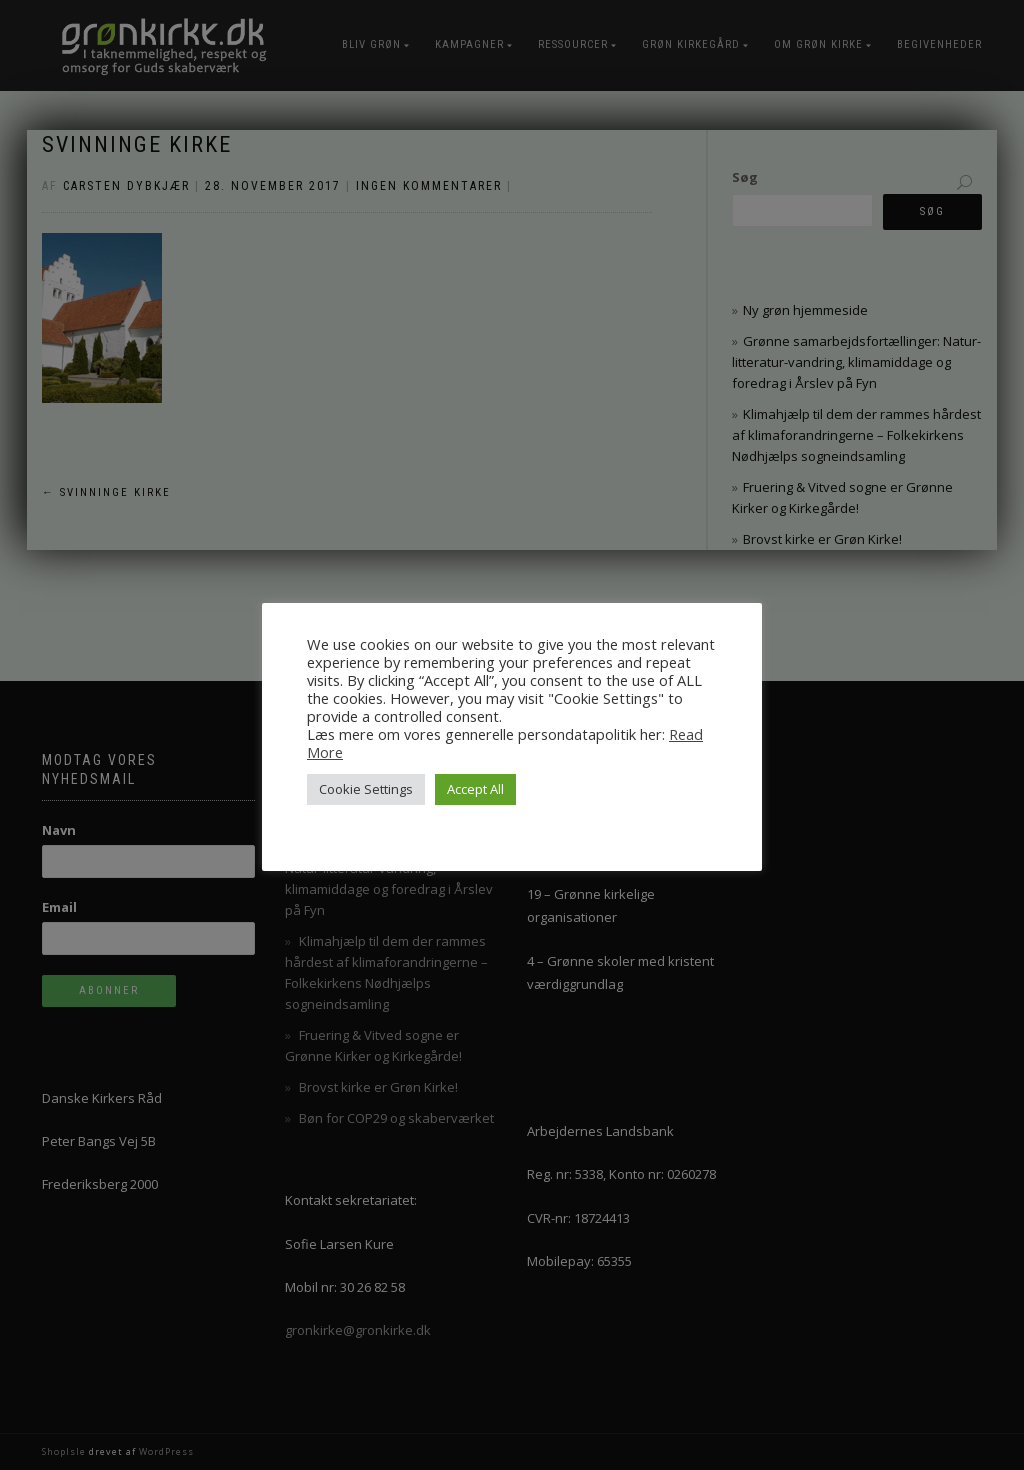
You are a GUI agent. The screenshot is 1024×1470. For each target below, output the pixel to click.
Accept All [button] (475, 789)
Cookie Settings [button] (366, 789)
